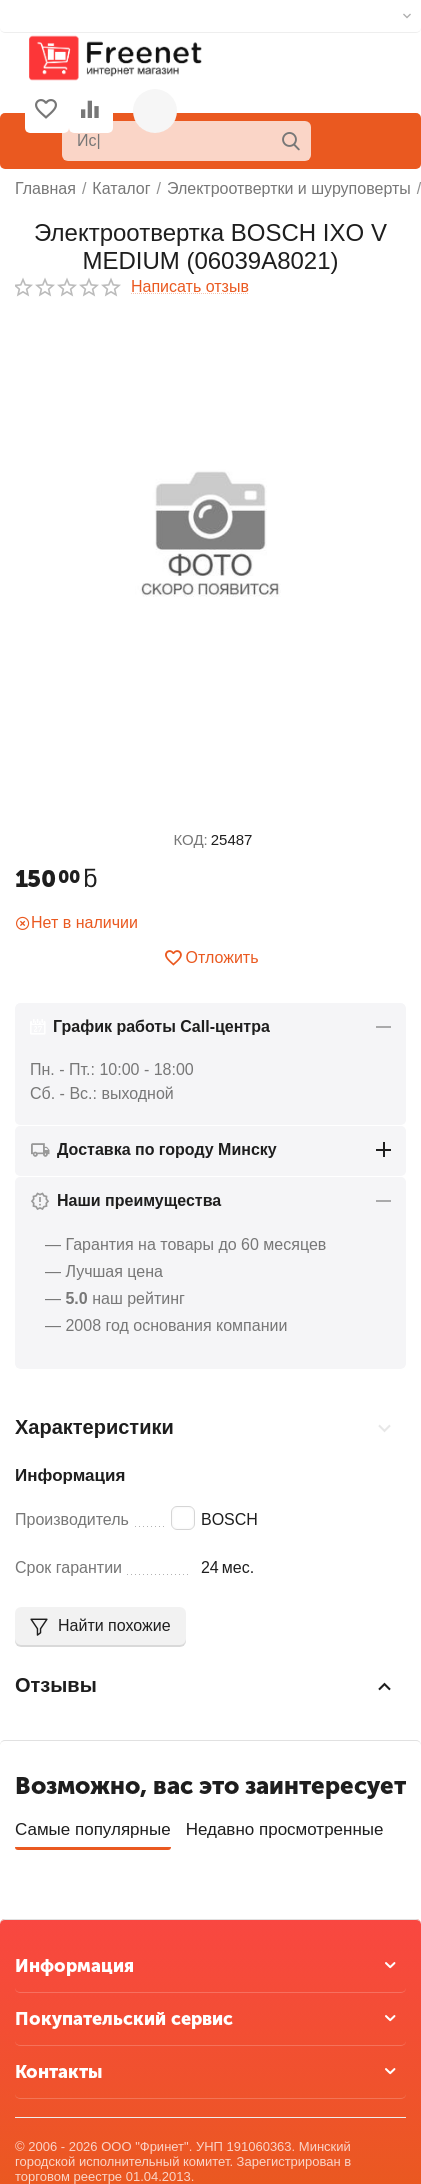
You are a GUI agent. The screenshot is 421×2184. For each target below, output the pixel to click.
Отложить (211, 958)
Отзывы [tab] (205, 1686)
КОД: (191, 839)
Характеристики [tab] (205, 1428)
